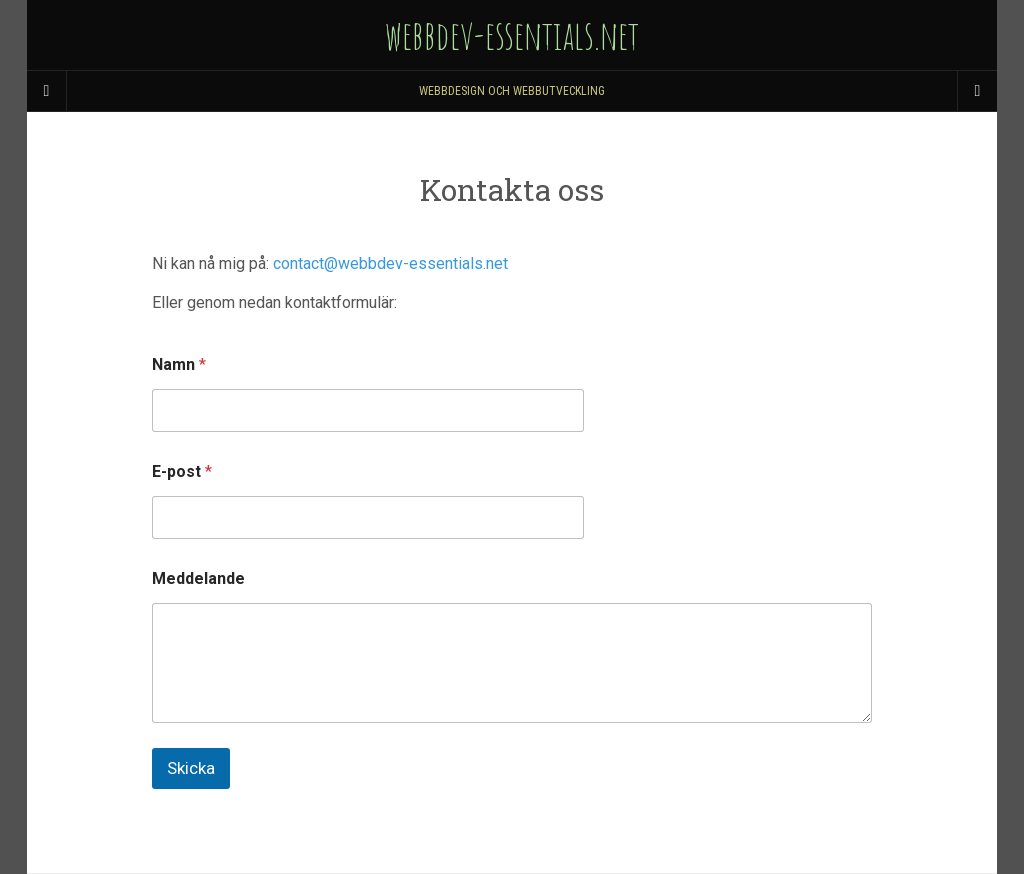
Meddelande (198, 578)
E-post (182, 471)
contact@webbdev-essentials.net (390, 263)
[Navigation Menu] (977, 91)
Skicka (191, 768)
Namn (179, 364)
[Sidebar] (47, 91)
